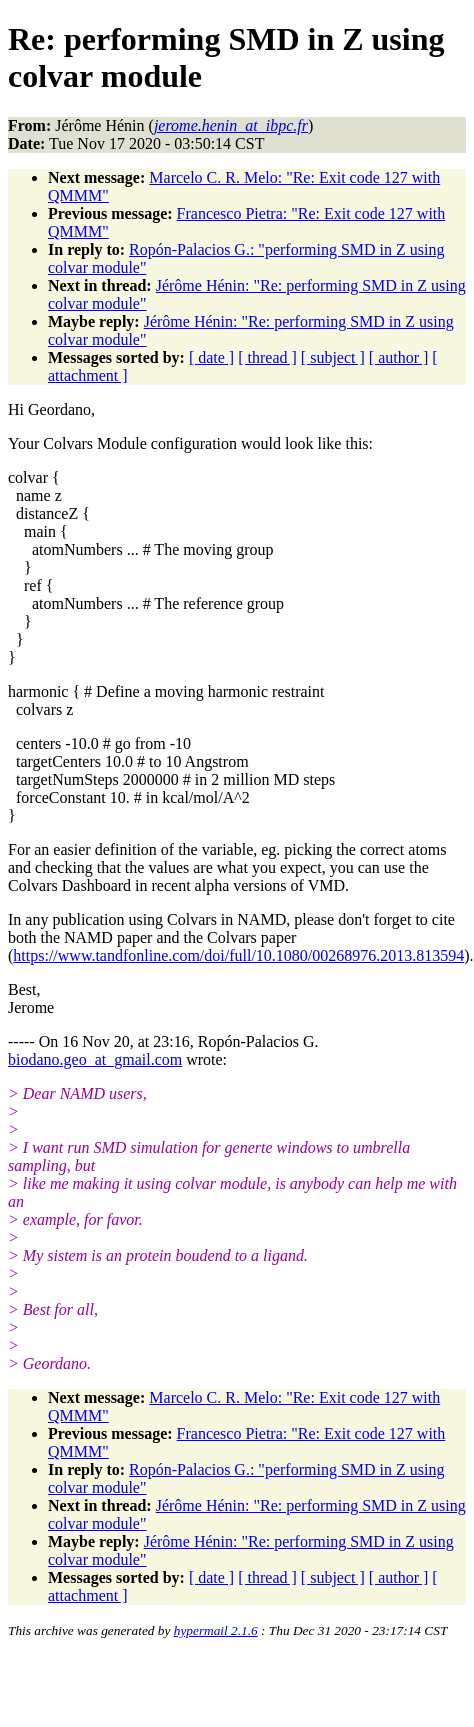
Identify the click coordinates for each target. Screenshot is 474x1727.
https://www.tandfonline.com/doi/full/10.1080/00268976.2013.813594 (238, 955)
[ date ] (211, 357)
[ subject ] (333, 357)
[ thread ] (267, 357)
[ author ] (399, 357)
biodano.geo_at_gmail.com (95, 1059)
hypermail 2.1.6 (216, 1630)
